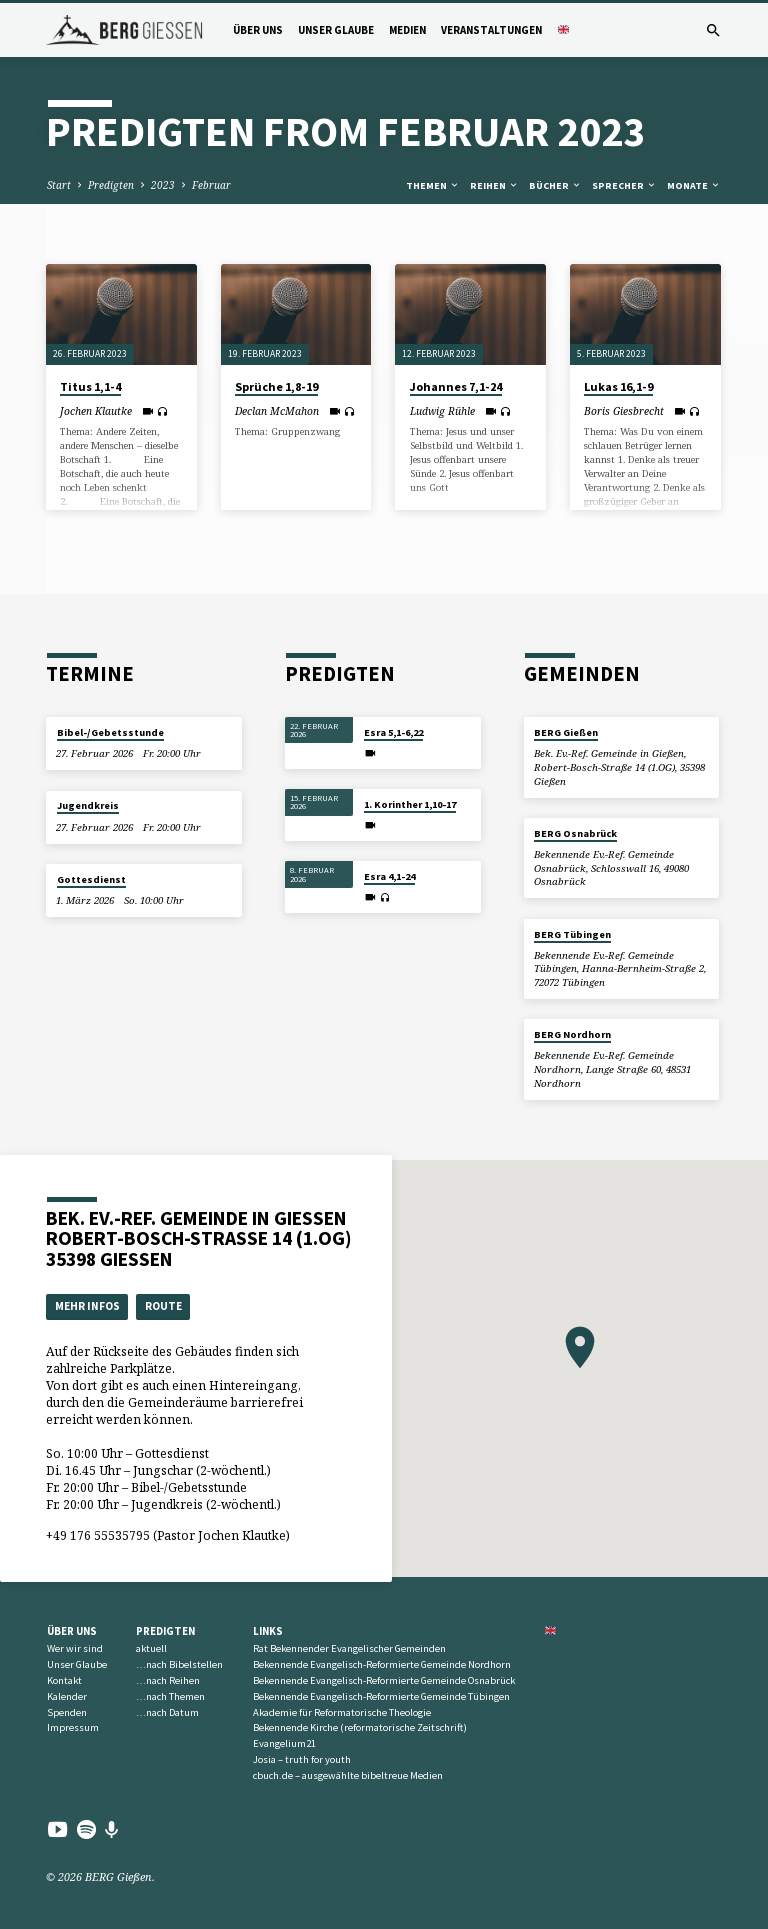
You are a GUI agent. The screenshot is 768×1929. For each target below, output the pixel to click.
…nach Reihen (168, 1680)
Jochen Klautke (96, 411)
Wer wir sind (75, 1648)
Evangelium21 (284, 1743)
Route (163, 1306)
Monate (694, 185)
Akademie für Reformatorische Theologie (342, 1712)
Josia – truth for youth (302, 1759)
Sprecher (624, 185)
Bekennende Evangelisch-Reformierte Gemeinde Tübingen (381, 1696)
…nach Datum (167, 1712)
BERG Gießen (566, 732)
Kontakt (64, 1680)
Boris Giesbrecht (624, 411)
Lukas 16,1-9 (618, 386)
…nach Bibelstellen (179, 1664)
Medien (407, 30)
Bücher (555, 185)
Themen (433, 185)
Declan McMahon (277, 411)
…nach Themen (170, 1696)
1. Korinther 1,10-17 (410, 804)
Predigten (111, 185)
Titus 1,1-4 (90, 386)
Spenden (67, 1712)
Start (59, 185)
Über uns (258, 30)
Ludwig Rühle (442, 411)
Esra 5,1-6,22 (393, 732)
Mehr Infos (87, 1306)
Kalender (67, 1696)
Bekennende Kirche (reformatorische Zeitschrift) (360, 1727)
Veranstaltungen (491, 30)
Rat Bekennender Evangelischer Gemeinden (349, 1648)
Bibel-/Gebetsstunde (110, 732)
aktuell (151, 1648)
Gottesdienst (91, 879)
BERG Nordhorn (572, 1034)
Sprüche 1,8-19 (276, 386)
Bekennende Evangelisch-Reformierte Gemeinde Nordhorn (382, 1664)
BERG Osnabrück (575, 833)
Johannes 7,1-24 (456, 386)
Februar (211, 185)
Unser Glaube (336, 30)
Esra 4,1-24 (389, 876)
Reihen (494, 185)
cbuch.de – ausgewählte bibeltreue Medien (348, 1775)
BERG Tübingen (572, 934)
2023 (163, 185)
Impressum (73, 1727)
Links (268, 1631)
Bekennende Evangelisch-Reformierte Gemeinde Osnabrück (384, 1680)
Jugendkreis (88, 805)
